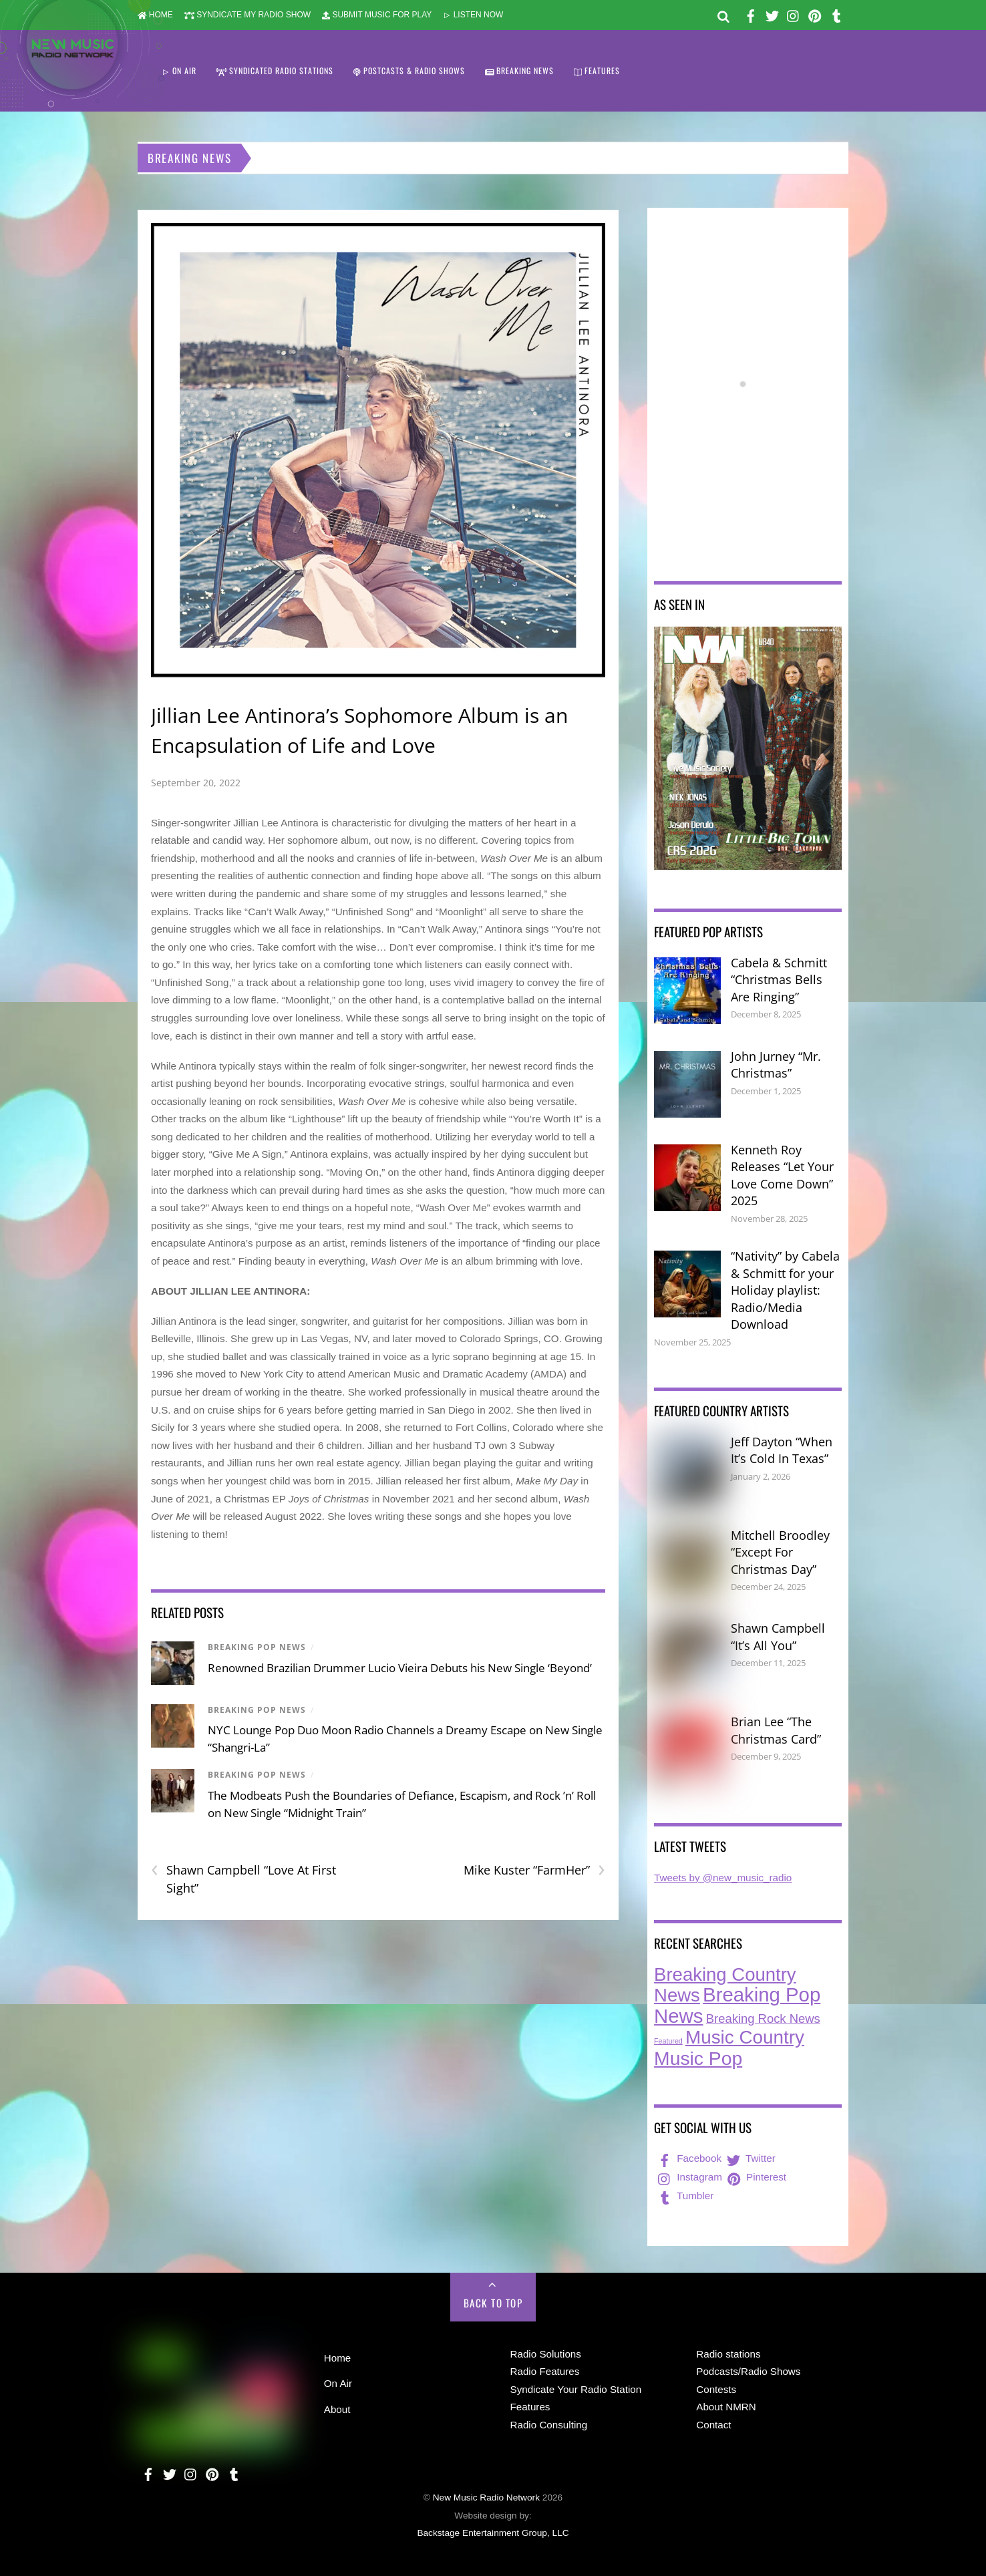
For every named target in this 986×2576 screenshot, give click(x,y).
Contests (716, 2389)
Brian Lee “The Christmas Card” (776, 1730)
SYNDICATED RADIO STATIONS (274, 70)
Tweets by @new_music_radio (723, 1877)
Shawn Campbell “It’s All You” (778, 1636)
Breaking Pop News (257, 1647)
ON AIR (179, 70)
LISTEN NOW (473, 14)
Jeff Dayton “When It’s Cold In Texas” (781, 1450)
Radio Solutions (545, 2354)
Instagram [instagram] (688, 2177)
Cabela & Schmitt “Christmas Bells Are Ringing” (779, 980)
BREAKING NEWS (519, 70)
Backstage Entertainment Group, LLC (492, 2533)
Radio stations (728, 2354)
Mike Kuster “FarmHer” (534, 1870)
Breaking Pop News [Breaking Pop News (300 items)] (737, 2005)
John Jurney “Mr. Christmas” (776, 1065)
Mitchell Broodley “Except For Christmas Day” (780, 1552)
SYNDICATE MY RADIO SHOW (247, 14)
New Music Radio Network (486, 2497)
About (337, 2409)
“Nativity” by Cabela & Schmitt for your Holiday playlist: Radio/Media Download (785, 1290)
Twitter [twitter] (750, 2158)
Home (337, 2358)
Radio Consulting (549, 2424)
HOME (155, 14)
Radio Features (545, 2371)
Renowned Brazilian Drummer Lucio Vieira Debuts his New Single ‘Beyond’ (400, 1667)
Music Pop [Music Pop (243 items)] (698, 2058)
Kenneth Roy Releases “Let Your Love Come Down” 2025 (782, 1175)
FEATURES (597, 70)
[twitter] (772, 14)
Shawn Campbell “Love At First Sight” (243, 1878)
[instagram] (793, 14)
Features (530, 2406)
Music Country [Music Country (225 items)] (744, 2037)
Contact (713, 2424)
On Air (338, 2383)
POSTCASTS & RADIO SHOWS (409, 70)
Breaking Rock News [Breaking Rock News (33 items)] (763, 2018)
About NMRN (726, 2406)
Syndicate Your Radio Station (576, 2389)
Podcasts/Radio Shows (748, 2371)
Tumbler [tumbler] (684, 2195)
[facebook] (751, 14)
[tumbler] (836, 14)
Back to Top (493, 2302)
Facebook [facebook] (688, 2158)
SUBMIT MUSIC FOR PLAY (377, 14)
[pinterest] (815, 14)
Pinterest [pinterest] (755, 2177)
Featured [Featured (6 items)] (668, 2041)
